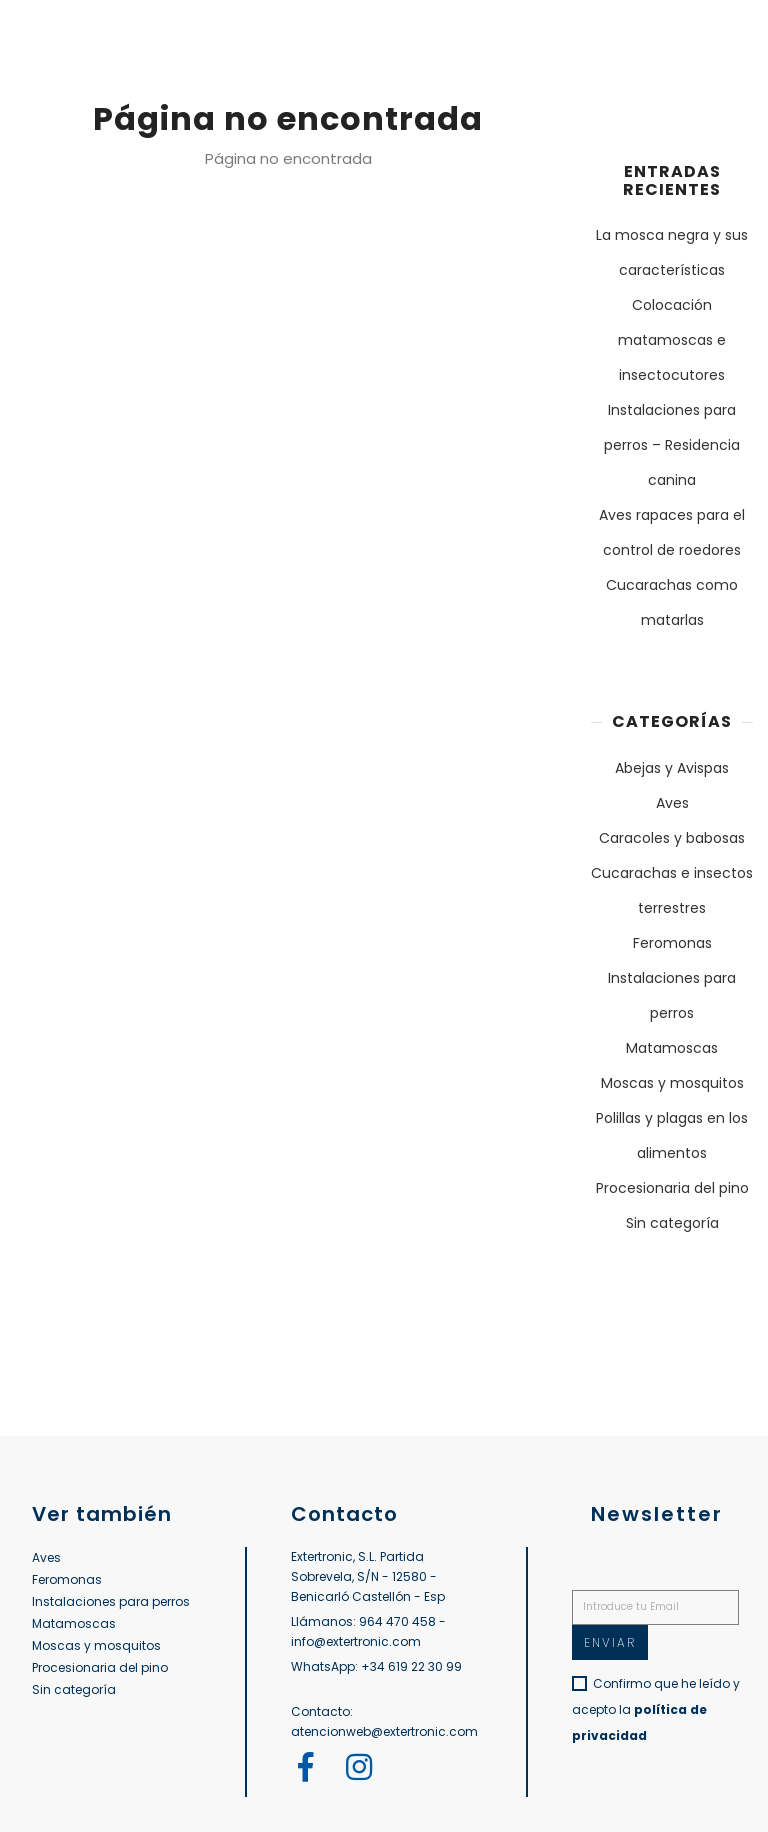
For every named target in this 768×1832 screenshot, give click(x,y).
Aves (672, 803)
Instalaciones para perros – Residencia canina (672, 445)
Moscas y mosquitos (672, 1083)
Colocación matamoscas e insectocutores (672, 340)
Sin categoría (672, 1223)
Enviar (610, 1642)
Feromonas (672, 943)
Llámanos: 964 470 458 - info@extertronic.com (368, 1631)
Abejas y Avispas (672, 768)
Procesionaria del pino (672, 1188)
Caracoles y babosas (672, 838)
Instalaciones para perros (111, 1601)
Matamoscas (672, 1048)
